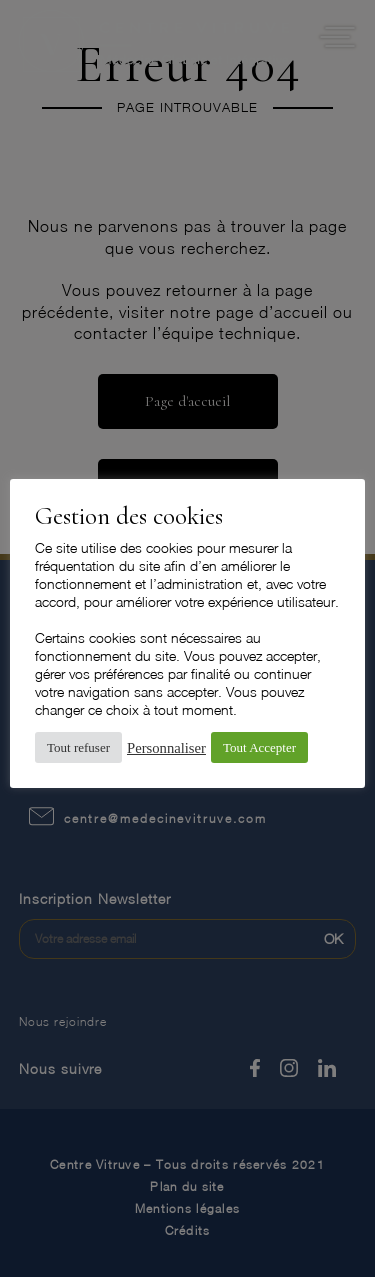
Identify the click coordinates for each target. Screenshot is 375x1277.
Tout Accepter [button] (259, 747)
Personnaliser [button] (166, 748)
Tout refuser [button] (78, 747)
